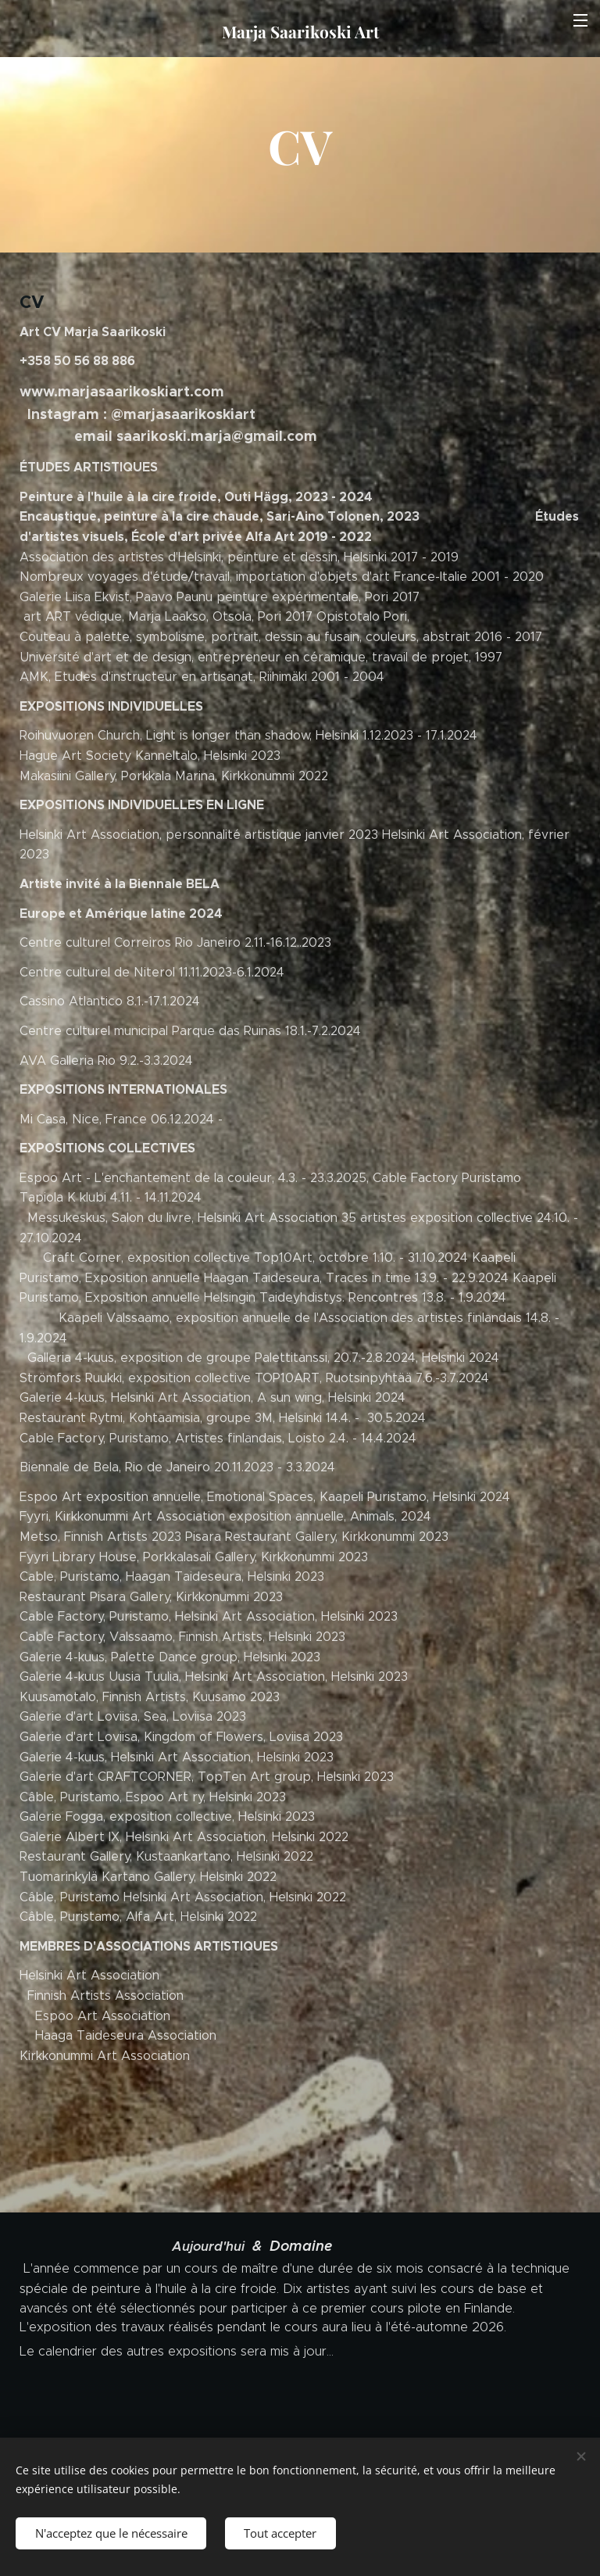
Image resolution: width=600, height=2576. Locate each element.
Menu (580, 20)
